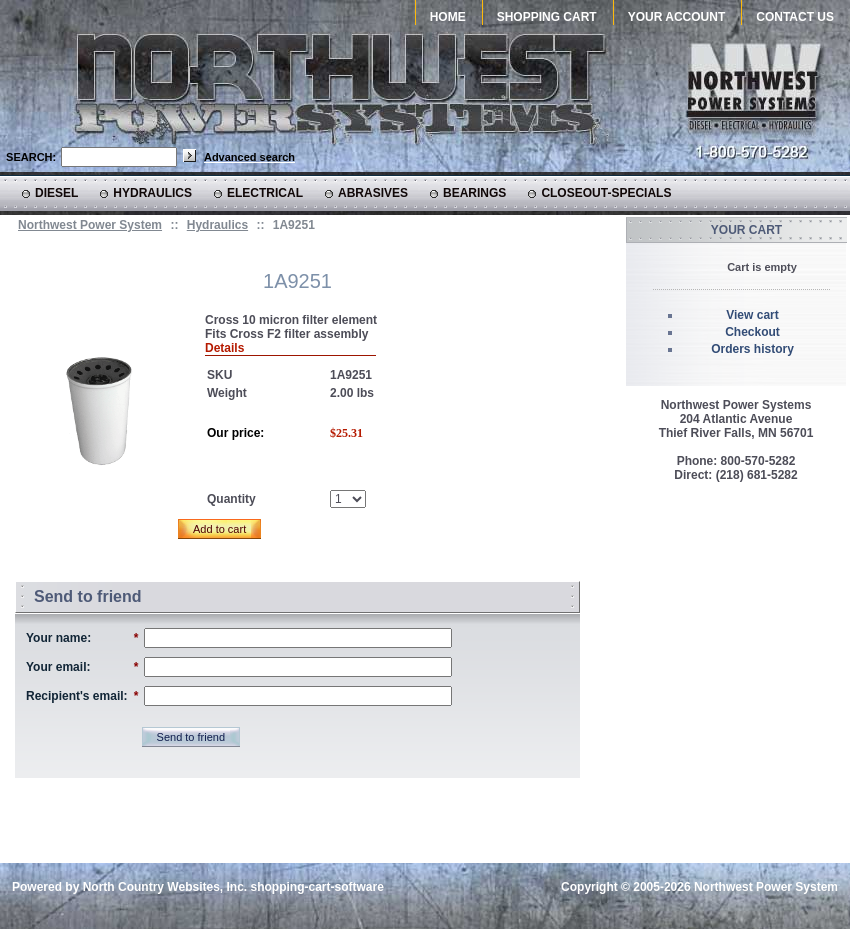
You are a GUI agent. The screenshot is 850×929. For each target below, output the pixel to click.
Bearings (474, 193)
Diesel (56, 193)
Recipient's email (75, 696)
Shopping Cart (547, 17)
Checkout (752, 332)
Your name (56, 638)
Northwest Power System (90, 225)
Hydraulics (152, 193)
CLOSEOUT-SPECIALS (606, 193)
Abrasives (373, 193)
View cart (752, 315)
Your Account (677, 17)
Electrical (265, 193)
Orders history (752, 349)
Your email (56, 667)
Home (448, 17)
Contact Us (795, 17)
